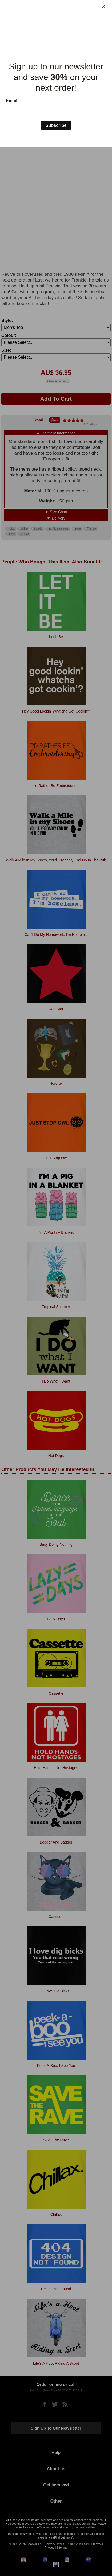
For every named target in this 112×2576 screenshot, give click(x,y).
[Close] (103, 7)
